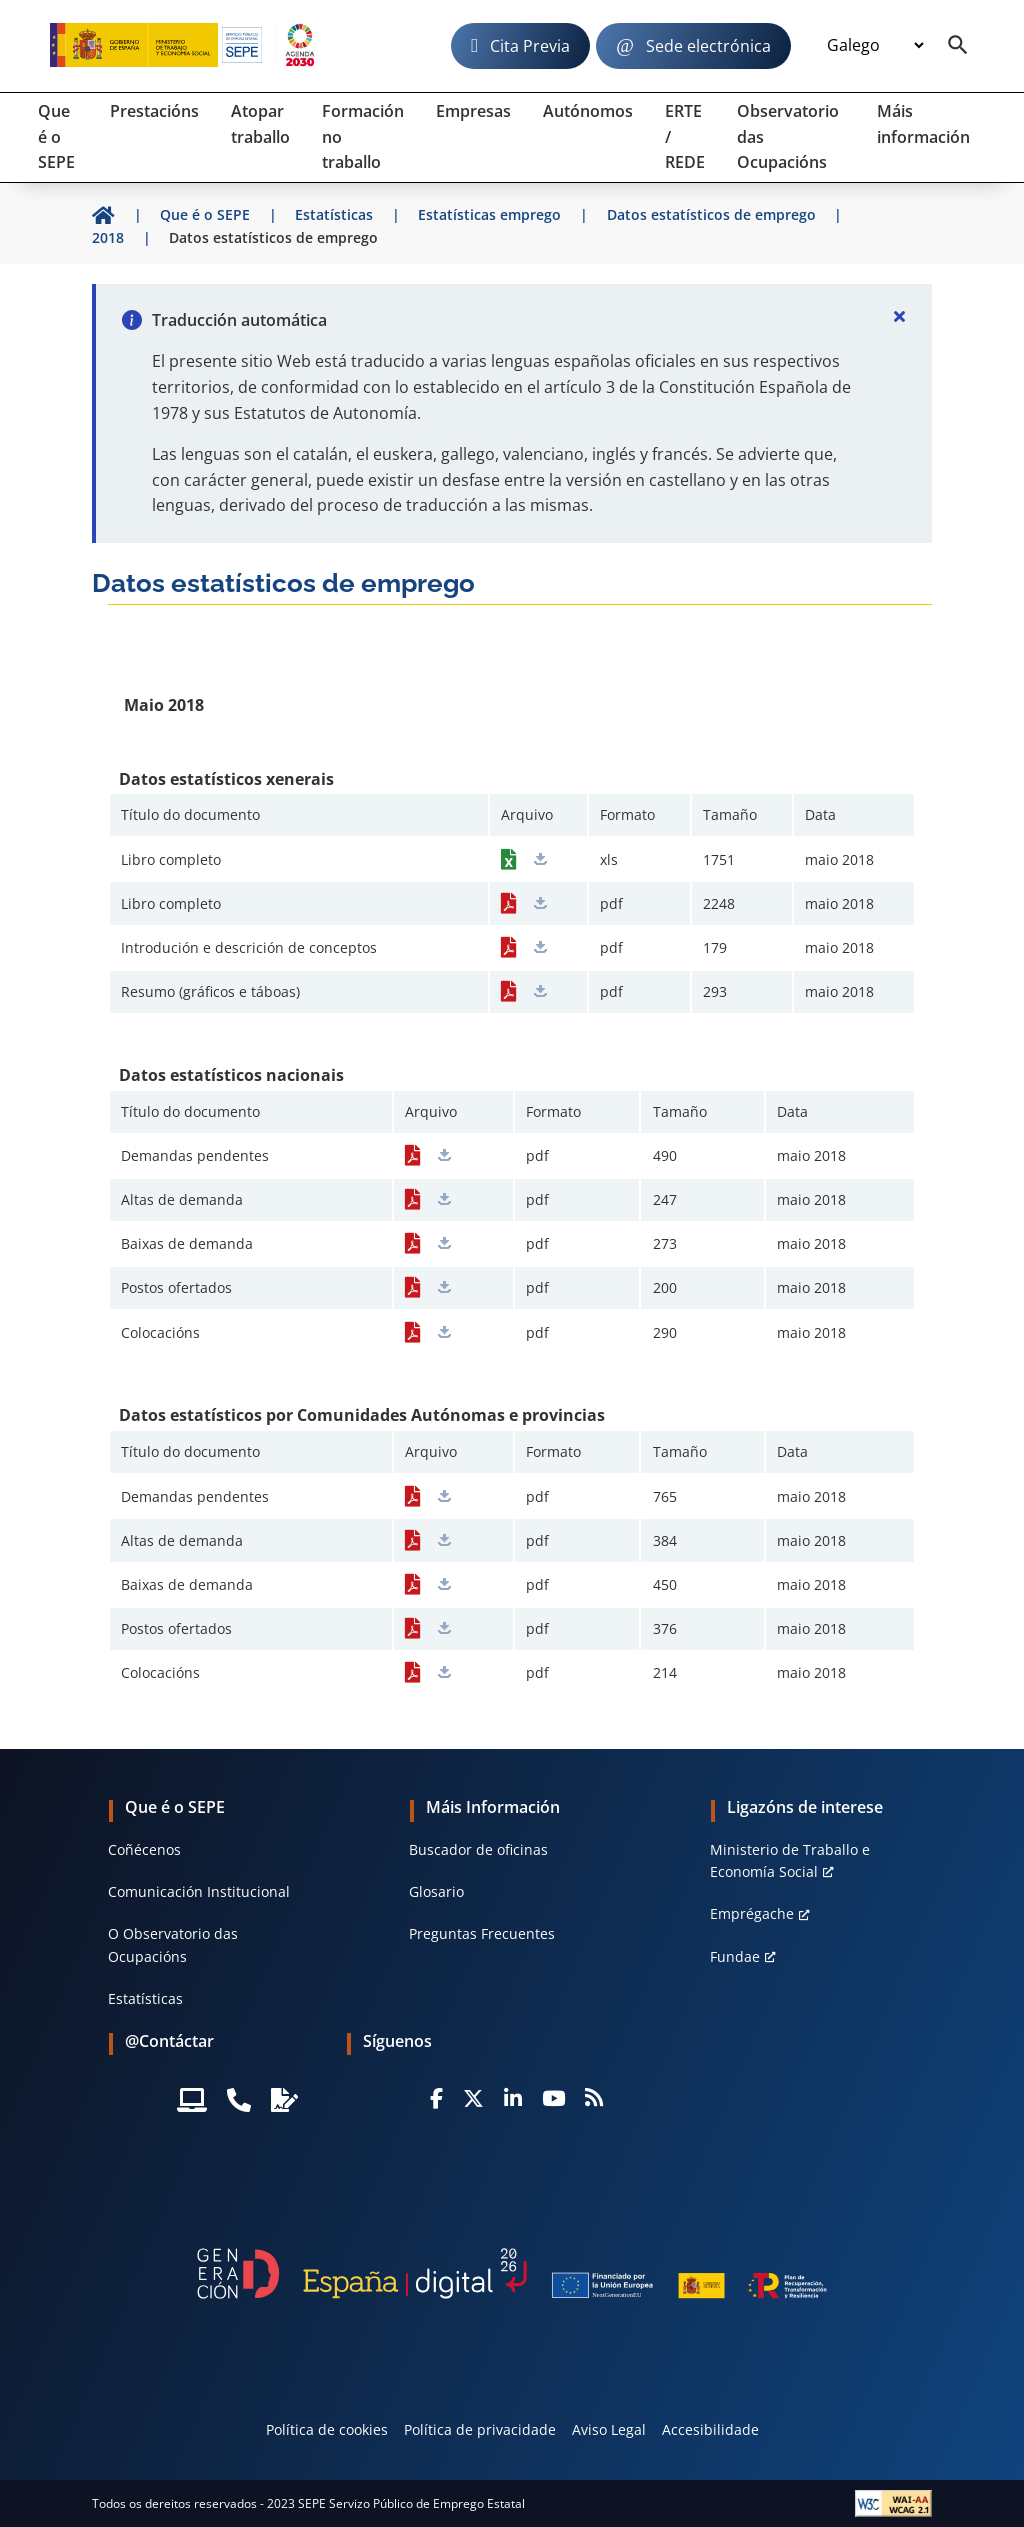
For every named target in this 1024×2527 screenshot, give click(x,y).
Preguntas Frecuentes (482, 1933)
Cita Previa (530, 46)
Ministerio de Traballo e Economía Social (790, 1860)
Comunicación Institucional (199, 1891)
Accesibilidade (710, 2429)
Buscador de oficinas (478, 1849)
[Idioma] (875, 46)
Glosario (436, 1891)
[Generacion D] (512, 2274)
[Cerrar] (900, 316)
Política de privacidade (480, 2429)
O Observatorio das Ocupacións (173, 1944)
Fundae (735, 1956)
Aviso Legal (609, 2429)
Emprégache (752, 1913)
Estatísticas (145, 1998)
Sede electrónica (708, 46)
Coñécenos (144, 1849)
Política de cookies (327, 2429)
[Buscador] (958, 46)
